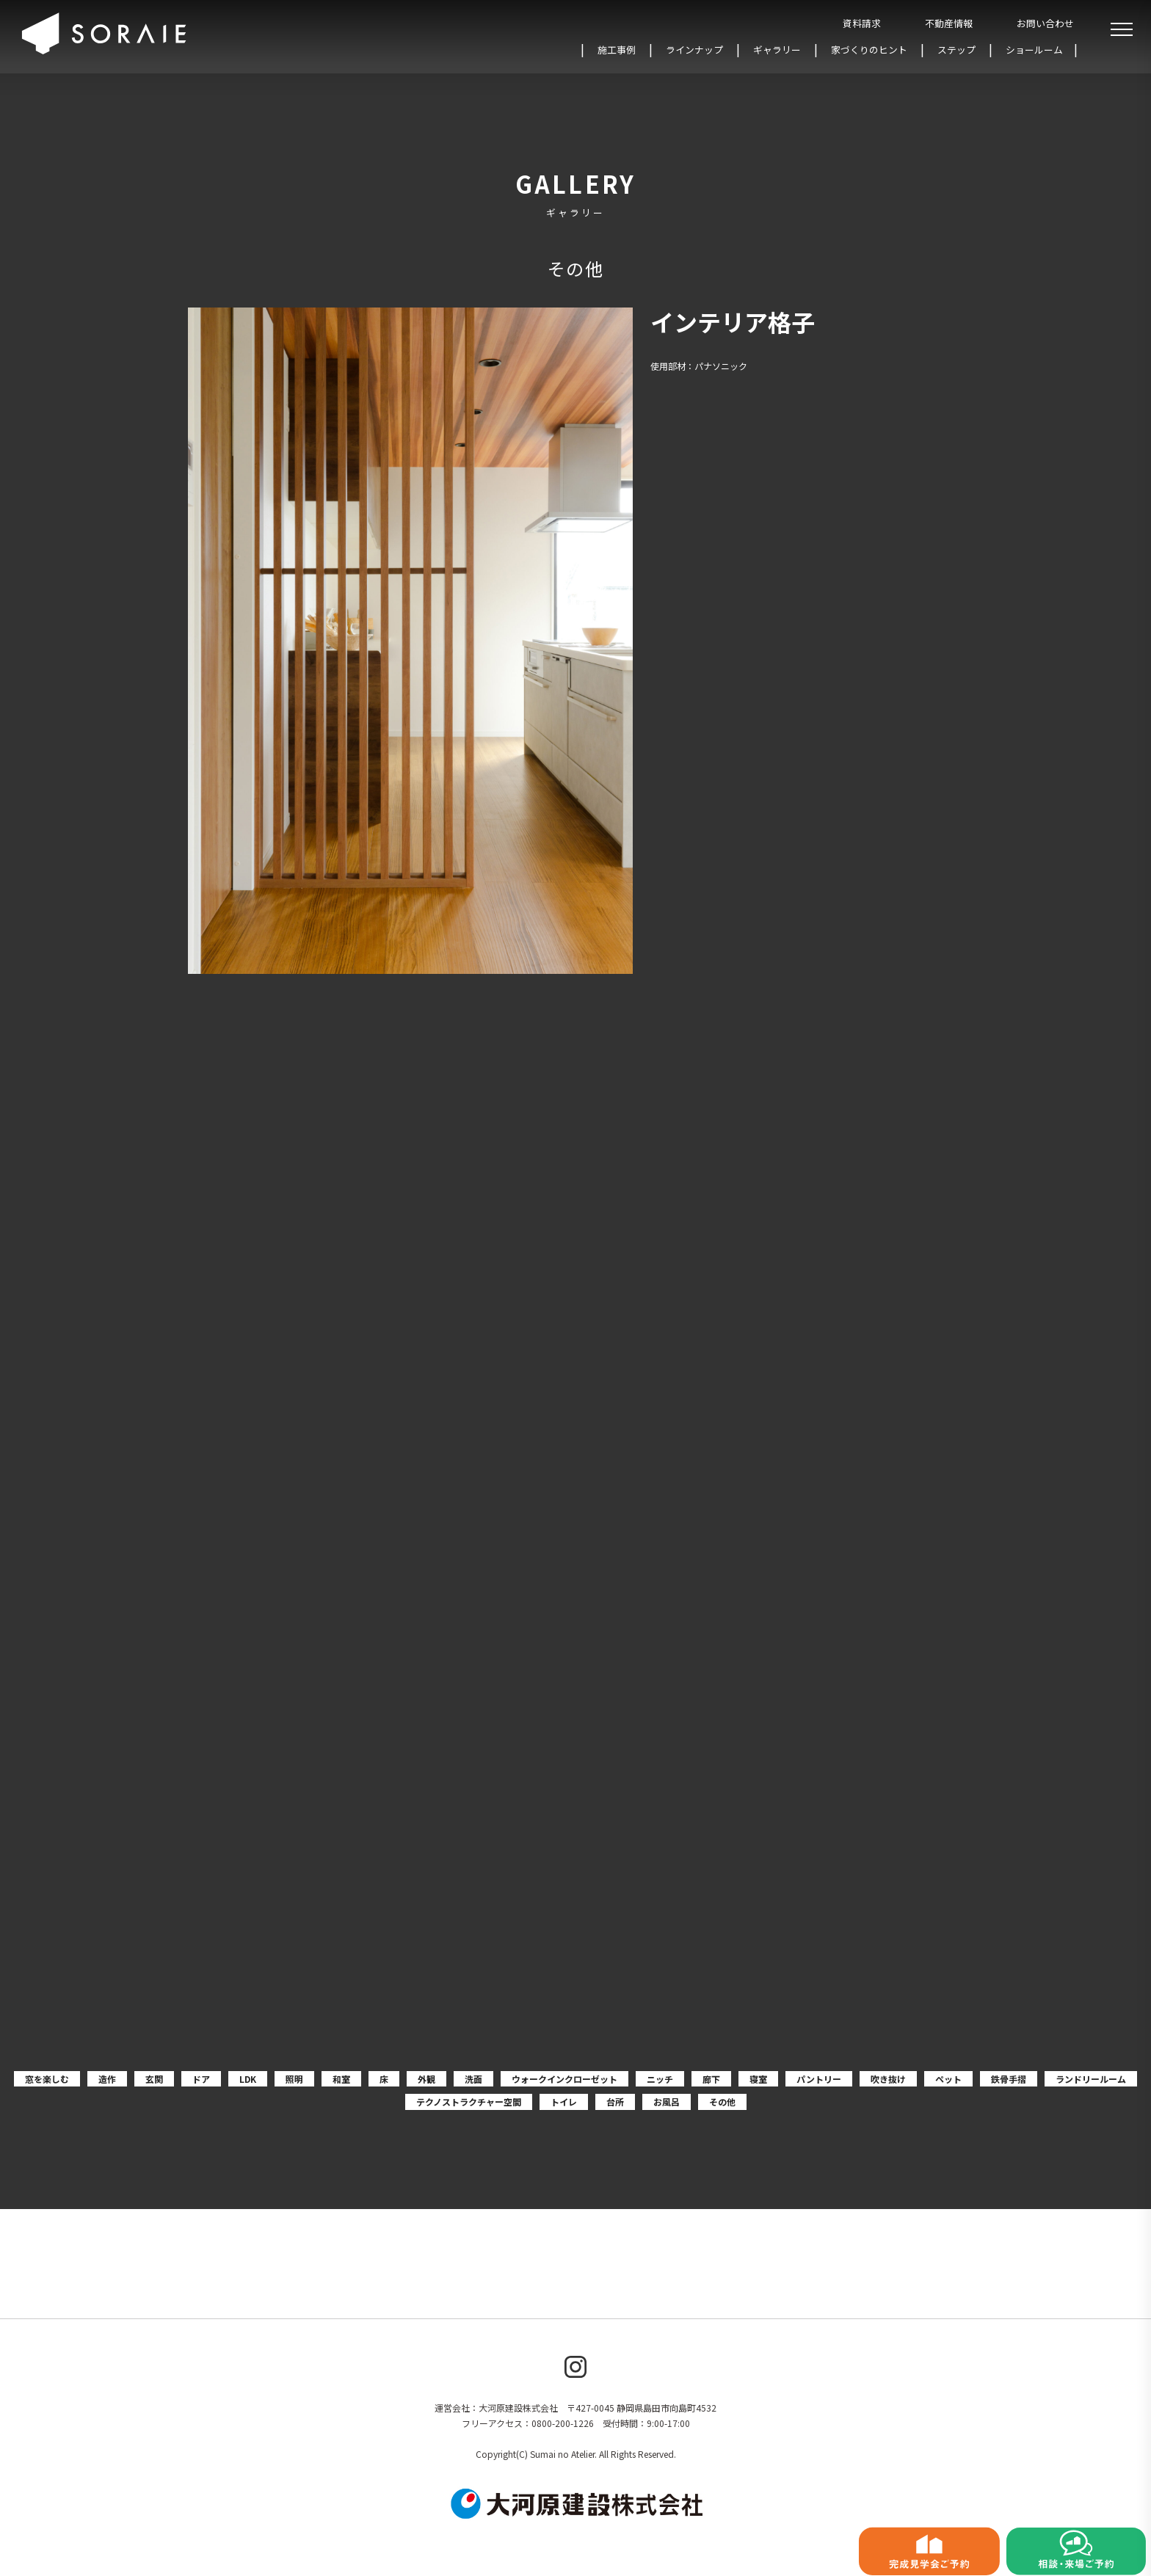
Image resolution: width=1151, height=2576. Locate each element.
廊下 (711, 2079)
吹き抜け (888, 2079)
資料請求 (862, 23)
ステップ (956, 50)
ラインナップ (694, 50)
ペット (948, 2079)
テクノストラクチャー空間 (468, 2101)
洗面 (473, 2079)
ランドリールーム (1091, 2079)
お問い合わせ (1045, 23)
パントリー (818, 2079)
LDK (247, 2079)
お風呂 (666, 2101)
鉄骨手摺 (1008, 2079)
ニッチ (660, 2079)
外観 (426, 2079)
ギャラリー (777, 50)
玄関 (154, 2079)
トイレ (564, 2101)
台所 (615, 2101)
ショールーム (1034, 50)
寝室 (758, 2079)
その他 (722, 2101)
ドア (201, 2079)
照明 (294, 2079)
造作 (107, 2079)
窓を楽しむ (47, 2079)
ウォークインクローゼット (564, 2079)
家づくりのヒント (869, 50)
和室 (341, 2079)
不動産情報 (949, 23)
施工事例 (617, 50)
